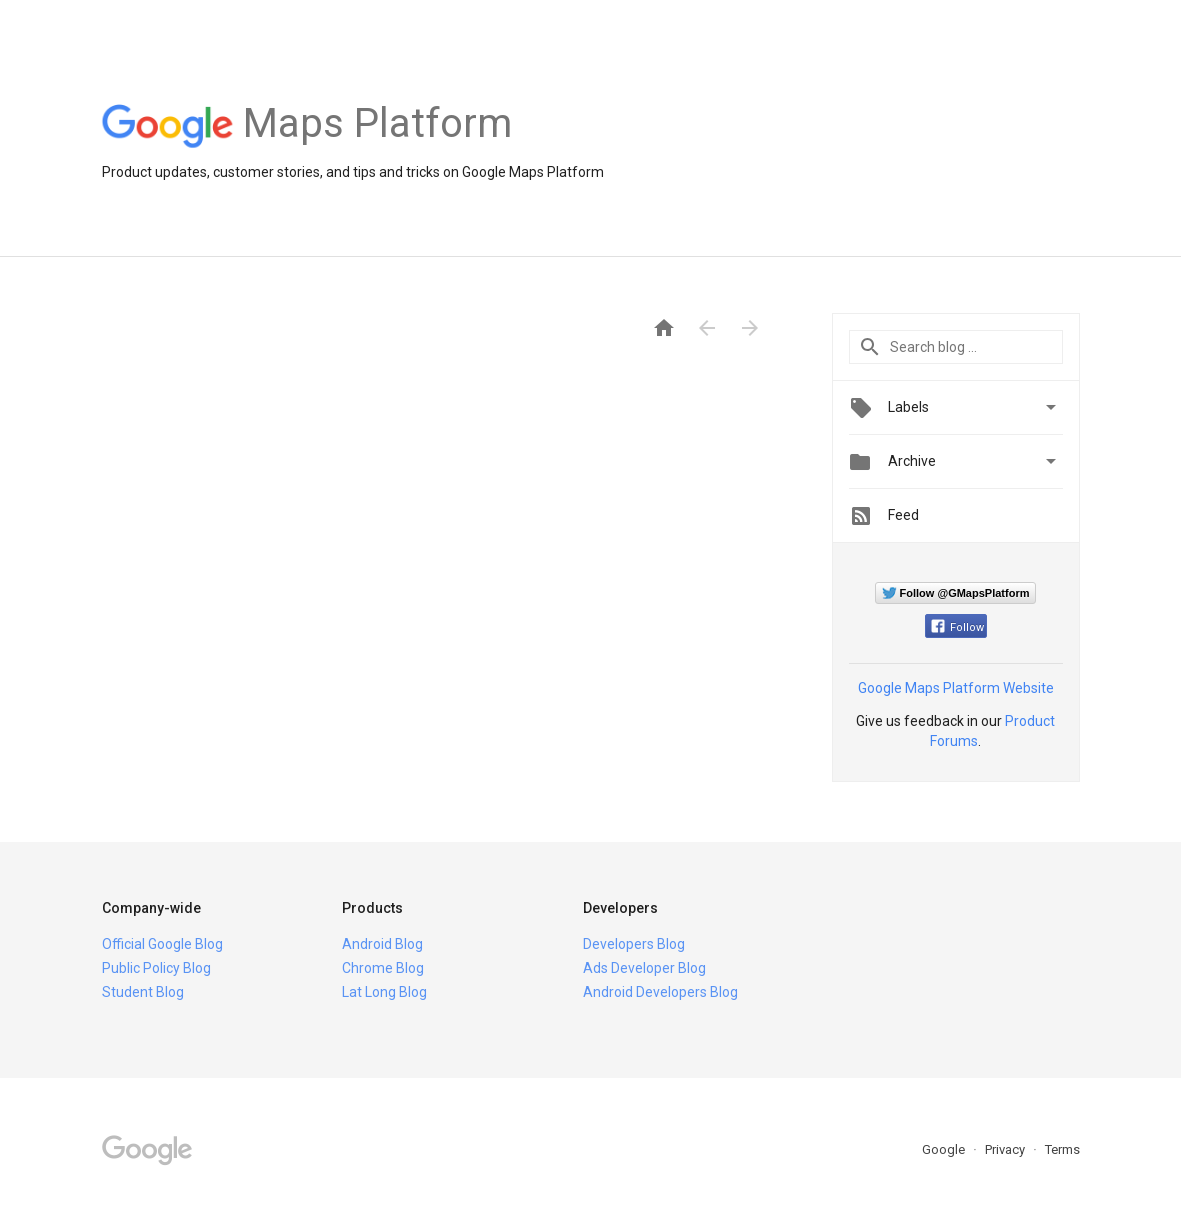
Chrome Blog (383, 968)
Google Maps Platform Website (956, 688)
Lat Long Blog (384, 992)
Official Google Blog (162, 944)
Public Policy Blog (156, 968)
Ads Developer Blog (644, 968)
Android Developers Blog (660, 992)
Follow (957, 627)
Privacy (1006, 1149)
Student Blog (143, 992)
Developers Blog (634, 944)
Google (945, 1149)
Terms (1062, 1149)
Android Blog (382, 944)
